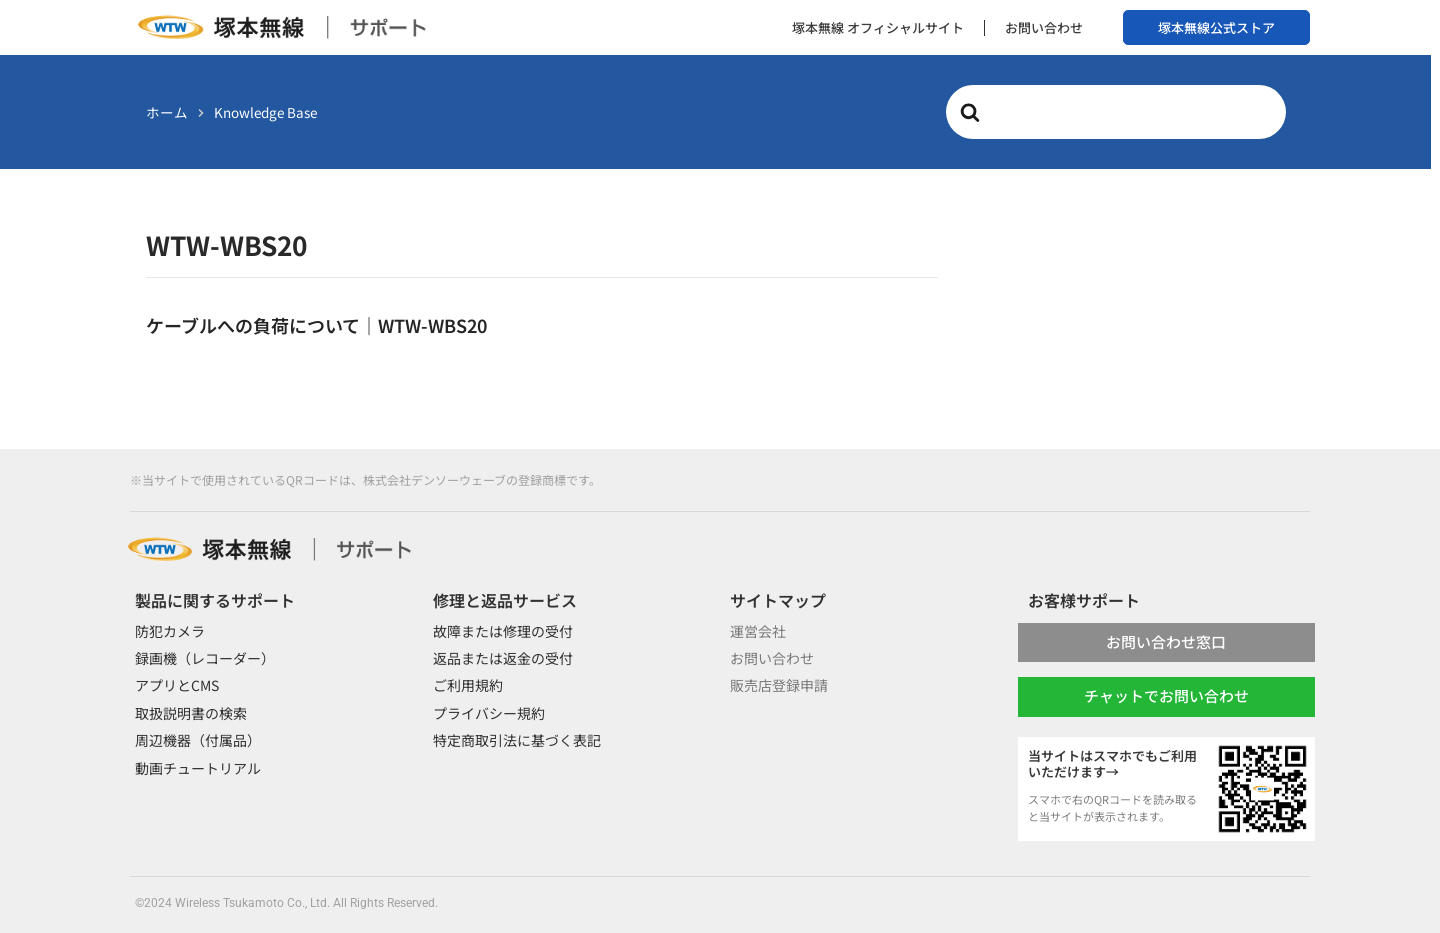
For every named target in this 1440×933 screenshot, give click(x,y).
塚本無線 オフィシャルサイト (878, 27)
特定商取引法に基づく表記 (517, 740)
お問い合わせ (1044, 27)
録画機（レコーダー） (205, 658)
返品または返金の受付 (503, 658)
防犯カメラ (170, 631)
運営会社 (758, 631)
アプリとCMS (177, 685)
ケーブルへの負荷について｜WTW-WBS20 (316, 325)
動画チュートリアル (198, 768)
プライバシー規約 (489, 713)
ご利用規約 (468, 685)
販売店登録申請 (779, 685)
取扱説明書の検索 (191, 713)
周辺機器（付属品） (198, 740)
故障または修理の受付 (503, 631)
